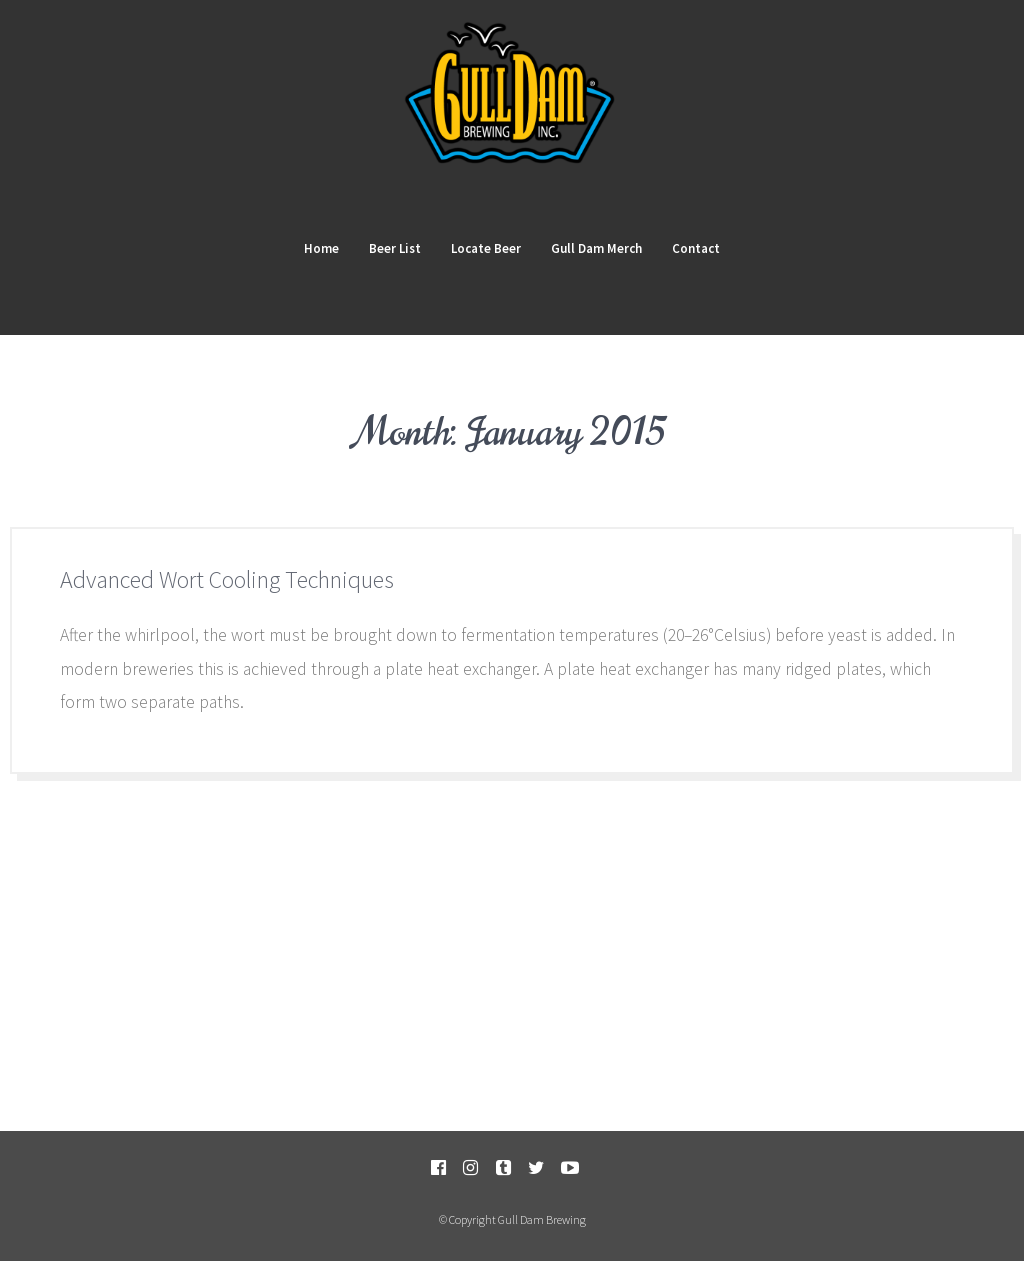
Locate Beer (486, 248)
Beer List (395, 248)
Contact (696, 248)
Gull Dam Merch (596, 248)
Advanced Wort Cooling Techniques (227, 579)
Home (321, 248)
